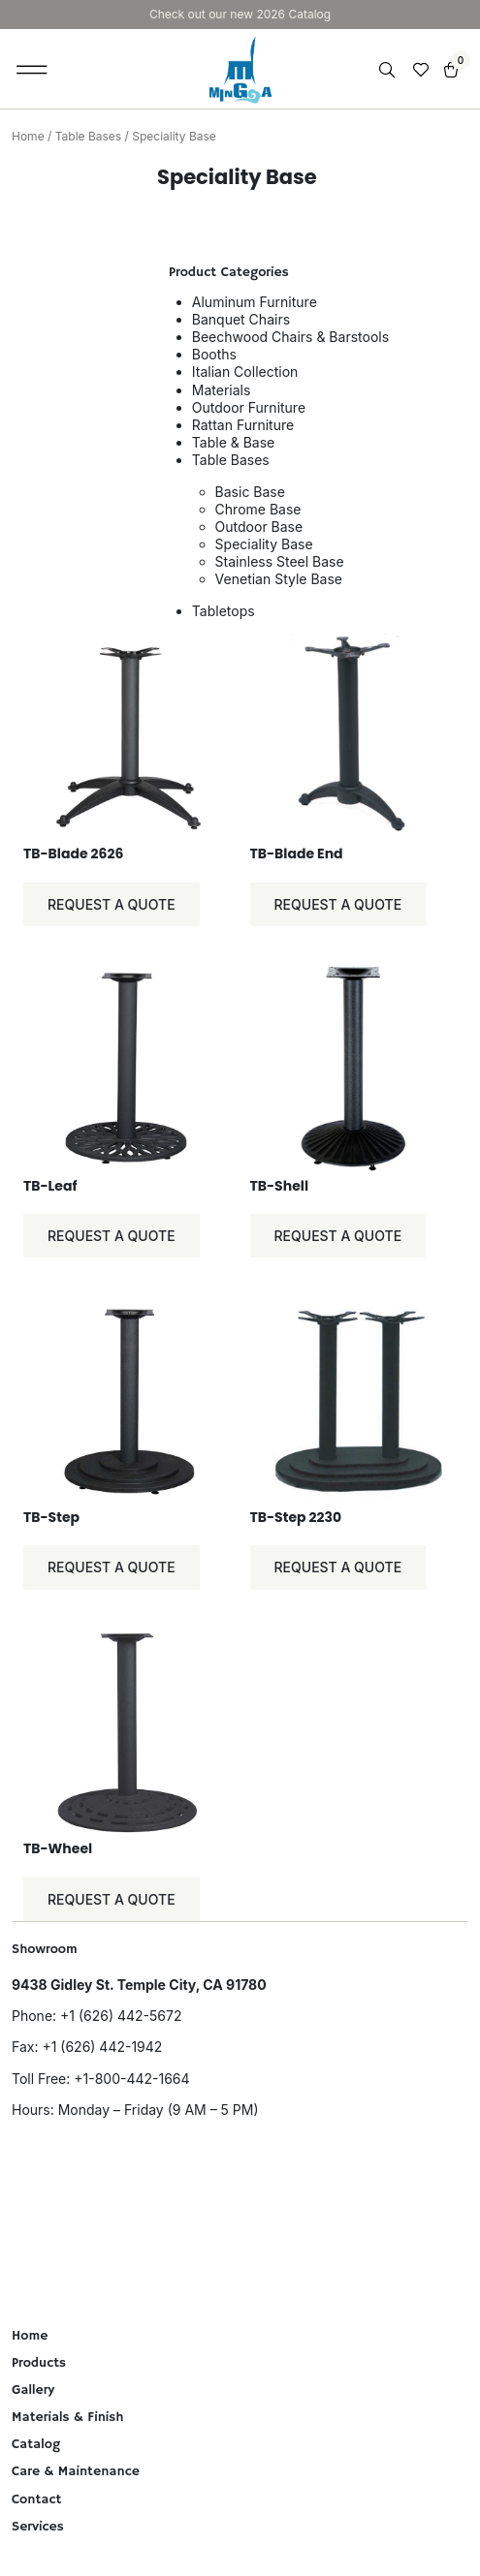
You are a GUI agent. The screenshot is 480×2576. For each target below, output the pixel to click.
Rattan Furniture (243, 425)
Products (39, 2363)
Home (28, 136)
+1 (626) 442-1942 (102, 2046)
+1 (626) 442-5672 (120, 2015)
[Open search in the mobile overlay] (389, 70)
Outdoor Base (259, 526)
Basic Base (250, 491)
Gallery (33, 2390)
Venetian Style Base (278, 579)
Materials (221, 390)
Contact (36, 2499)
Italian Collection (245, 371)
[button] (32, 68)
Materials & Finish (68, 2417)
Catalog (36, 2444)
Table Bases (88, 136)
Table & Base (233, 442)
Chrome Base (258, 509)
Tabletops (223, 611)
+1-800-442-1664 (131, 2078)
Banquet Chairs (241, 319)
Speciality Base (264, 544)
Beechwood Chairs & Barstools (290, 336)
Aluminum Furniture (254, 302)
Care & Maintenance (76, 2471)
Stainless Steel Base (279, 561)
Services (38, 2526)
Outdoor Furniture (248, 407)
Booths (214, 354)
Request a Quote (112, 904)
